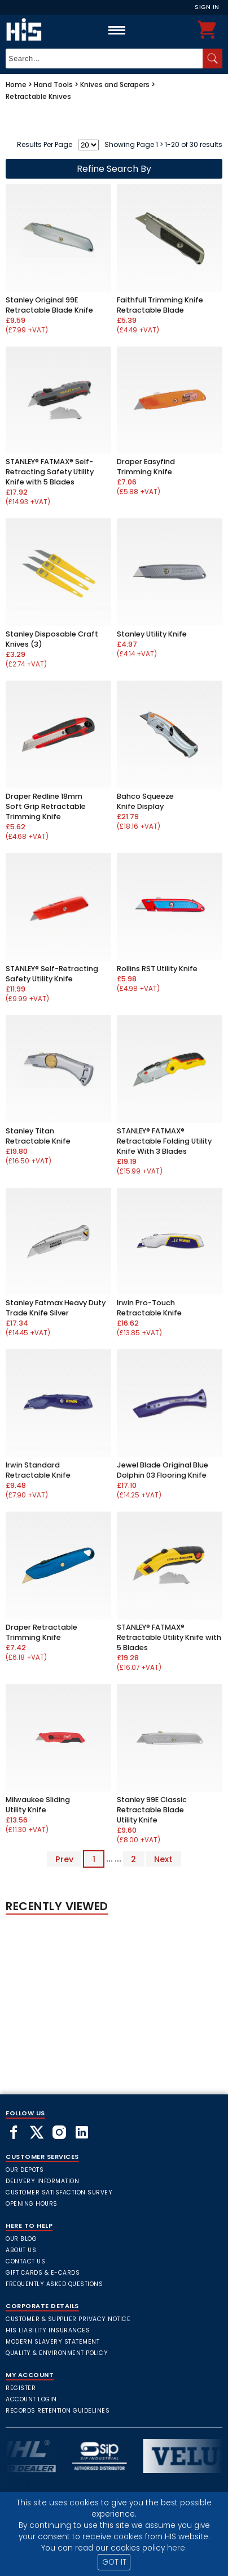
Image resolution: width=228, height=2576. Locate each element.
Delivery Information (42, 2181)
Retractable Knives (38, 96)
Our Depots (24, 2170)
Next (163, 1858)
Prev (64, 1858)
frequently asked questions (54, 2284)
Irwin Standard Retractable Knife (38, 1470)
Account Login (31, 2399)
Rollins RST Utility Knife (157, 968)
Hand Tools (53, 84)
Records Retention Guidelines (57, 2410)
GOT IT (114, 2562)
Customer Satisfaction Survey (59, 2192)
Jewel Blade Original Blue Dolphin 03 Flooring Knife (162, 1470)
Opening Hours (32, 2204)
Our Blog (21, 2239)
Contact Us (25, 2261)
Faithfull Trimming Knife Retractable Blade (160, 305)
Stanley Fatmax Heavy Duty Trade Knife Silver (56, 1308)
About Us (21, 2250)
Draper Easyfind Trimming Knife (146, 467)
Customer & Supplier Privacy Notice (68, 2319)
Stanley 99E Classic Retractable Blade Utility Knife (152, 1810)
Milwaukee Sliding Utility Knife (38, 1805)
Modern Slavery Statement (52, 2341)
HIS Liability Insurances (48, 2330)
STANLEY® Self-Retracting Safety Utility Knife (52, 974)
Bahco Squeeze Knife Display (145, 801)
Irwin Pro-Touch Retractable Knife (149, 1308)
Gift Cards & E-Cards (43, 2272)
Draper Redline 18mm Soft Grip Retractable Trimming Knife (46, 806)
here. (177, 2548)
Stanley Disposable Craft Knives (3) (52, 639)
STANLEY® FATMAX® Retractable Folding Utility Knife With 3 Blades (164, 1141)
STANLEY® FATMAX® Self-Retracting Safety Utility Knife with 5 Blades (50, 472)
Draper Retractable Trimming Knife (41, 1632)
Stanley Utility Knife (152, 634)
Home (16, 84)
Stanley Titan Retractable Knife (38, 1136)
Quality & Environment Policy (57, 2353)
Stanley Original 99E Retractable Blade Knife (49, 305)
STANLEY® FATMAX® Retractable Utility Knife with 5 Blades (169, 1637)
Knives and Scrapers (115, 84)
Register (21, 2388)
